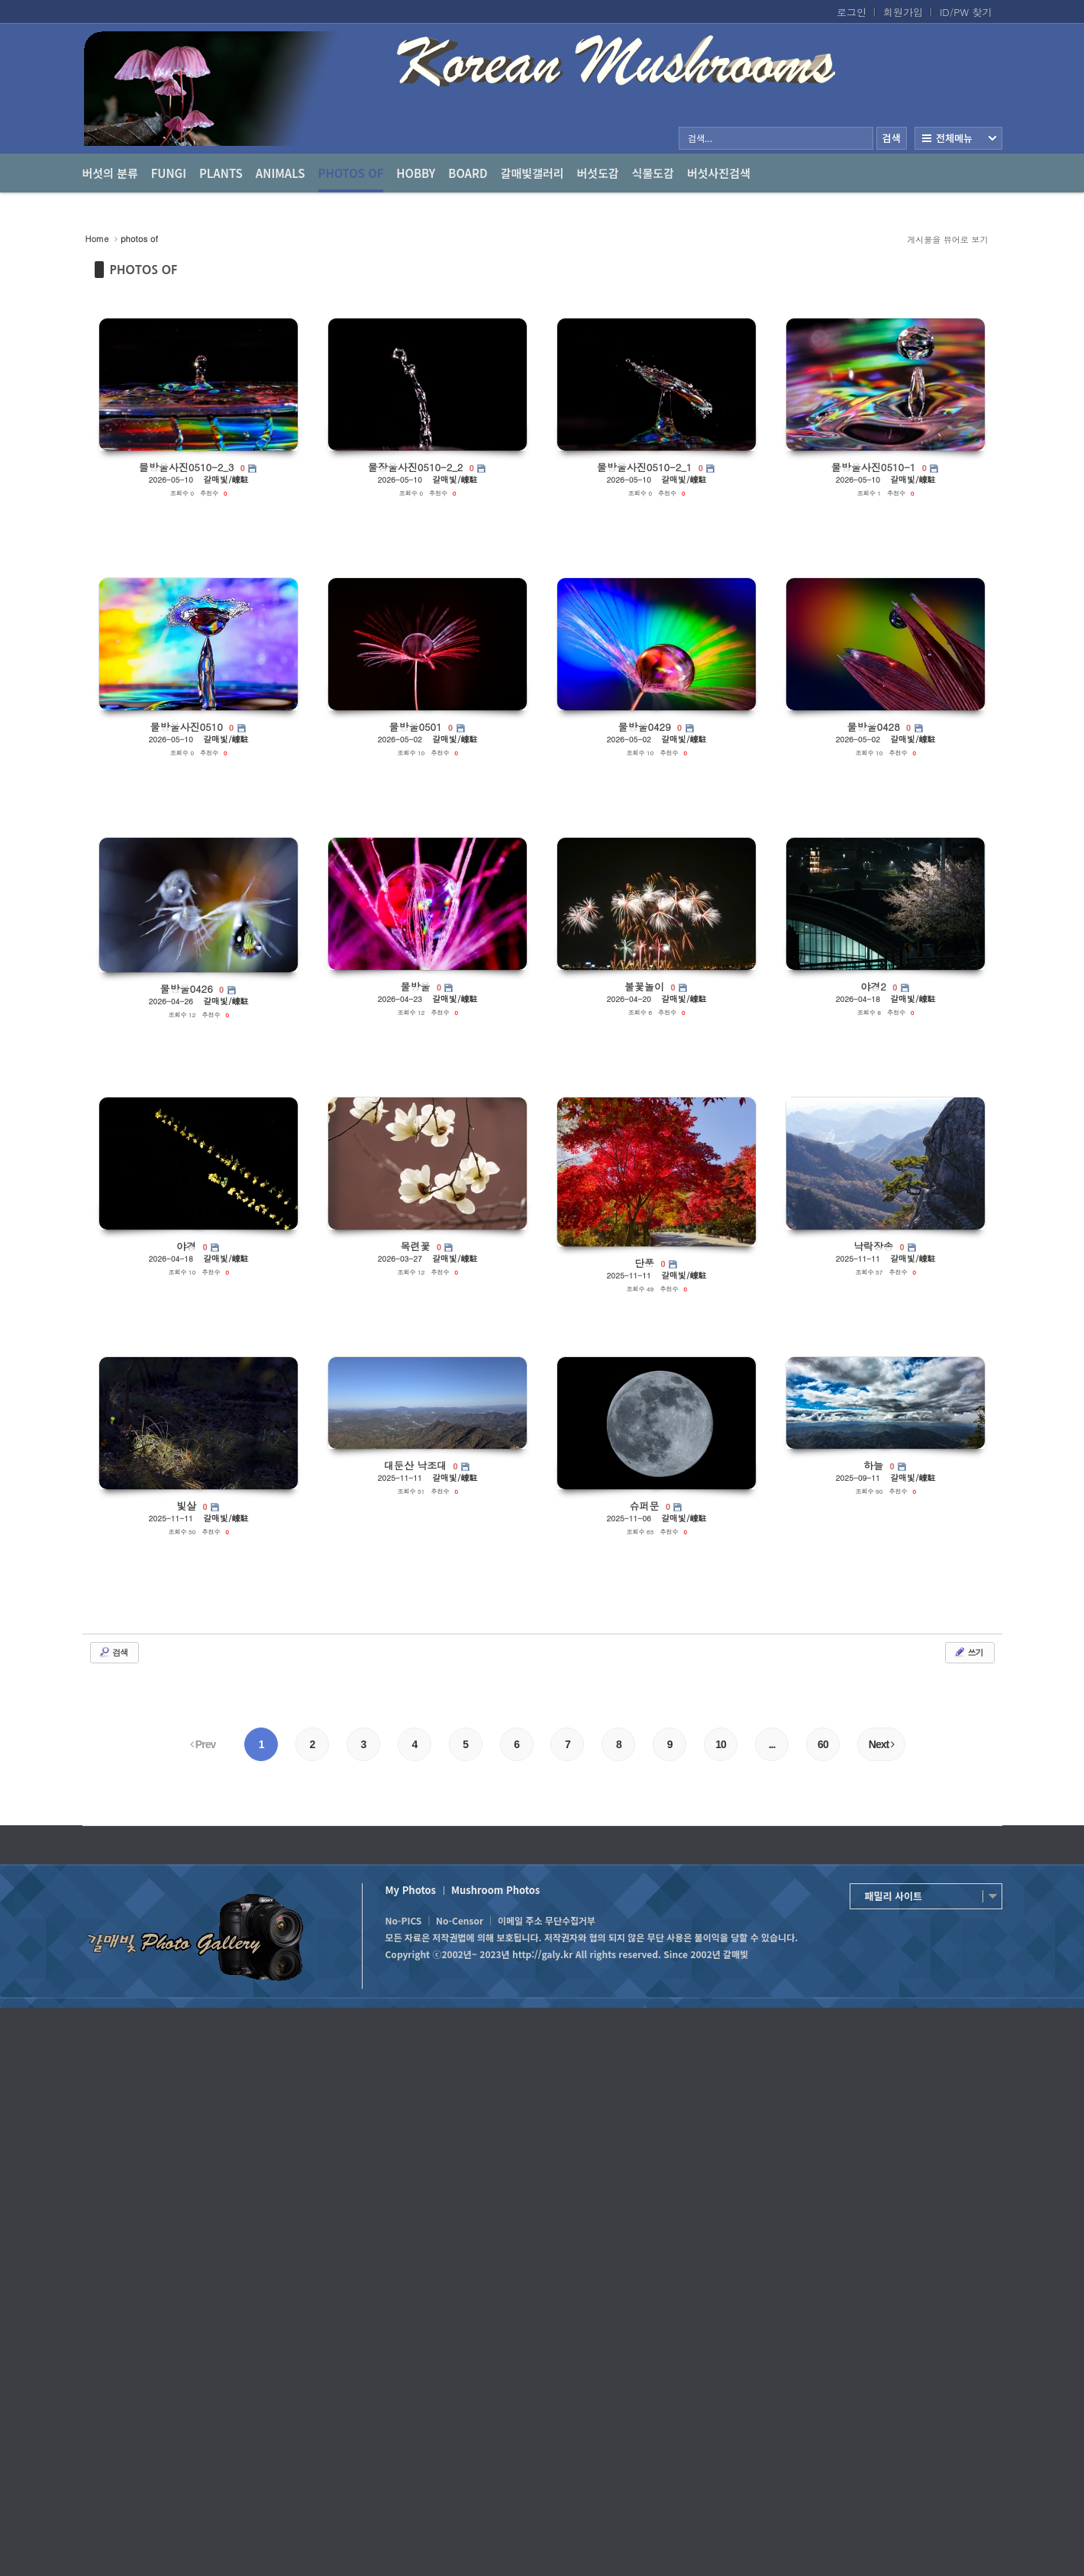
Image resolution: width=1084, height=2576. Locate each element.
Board (467, 173)
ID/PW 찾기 (966, 12)
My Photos (411, 1890)
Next (881, 1744)
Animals (280, 173)
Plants (221, 173)
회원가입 (903, 12)
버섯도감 (598, 173)
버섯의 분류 (110, 173)
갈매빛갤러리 (532, 173)
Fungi (168, 173)
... (772, 1744)
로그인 (851, 12)
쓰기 (968, 1652)
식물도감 (653, 173)
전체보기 (958, 138)
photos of (351, 178)
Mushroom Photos (495, 1890)
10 (720, 1744)
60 (823, 1744)
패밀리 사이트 (893, 1896)
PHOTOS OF (144, 269)
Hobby (415, 173)
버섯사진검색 (718, 173)
